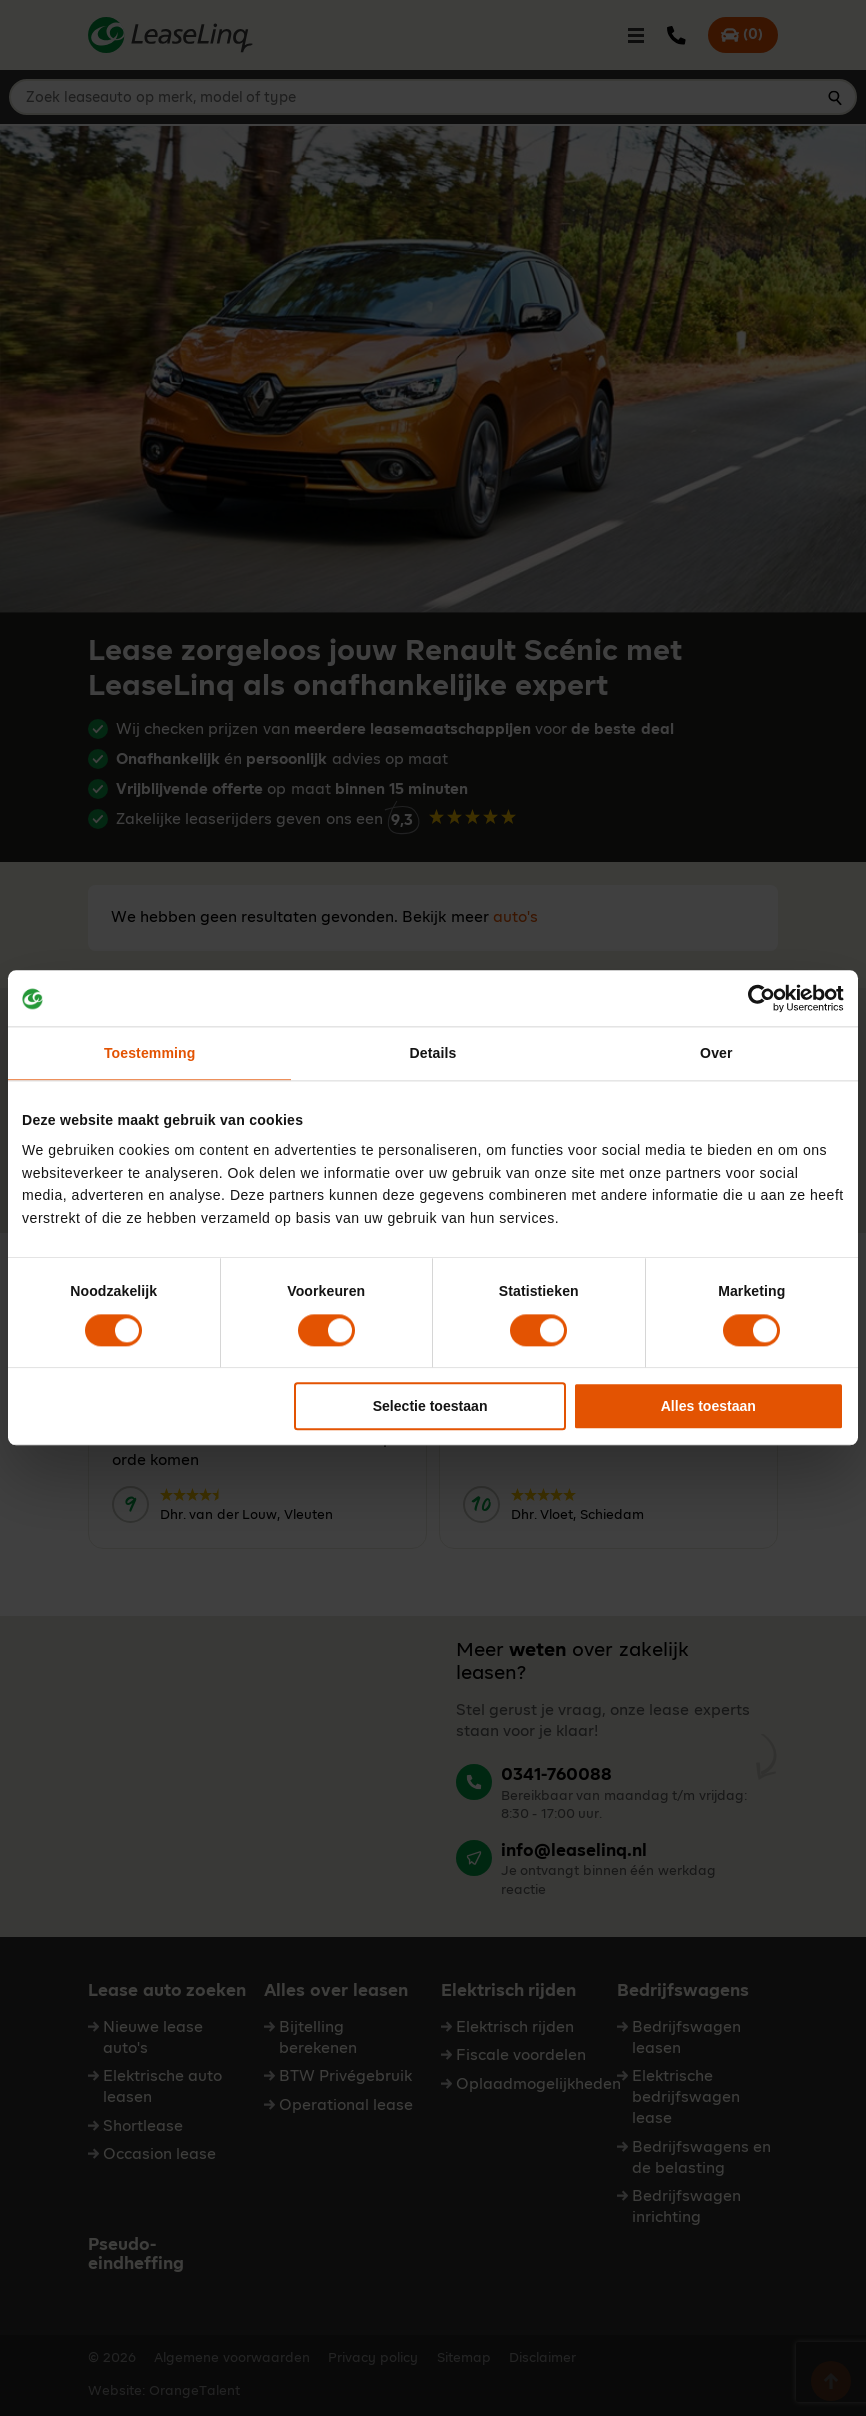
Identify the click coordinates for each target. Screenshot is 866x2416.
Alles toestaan (708, 1406)
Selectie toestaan (430, 1406)
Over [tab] (716, 1054)
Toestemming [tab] (149, 1054)
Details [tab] (433, 1054)
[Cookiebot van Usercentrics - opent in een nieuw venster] (756, 998)
